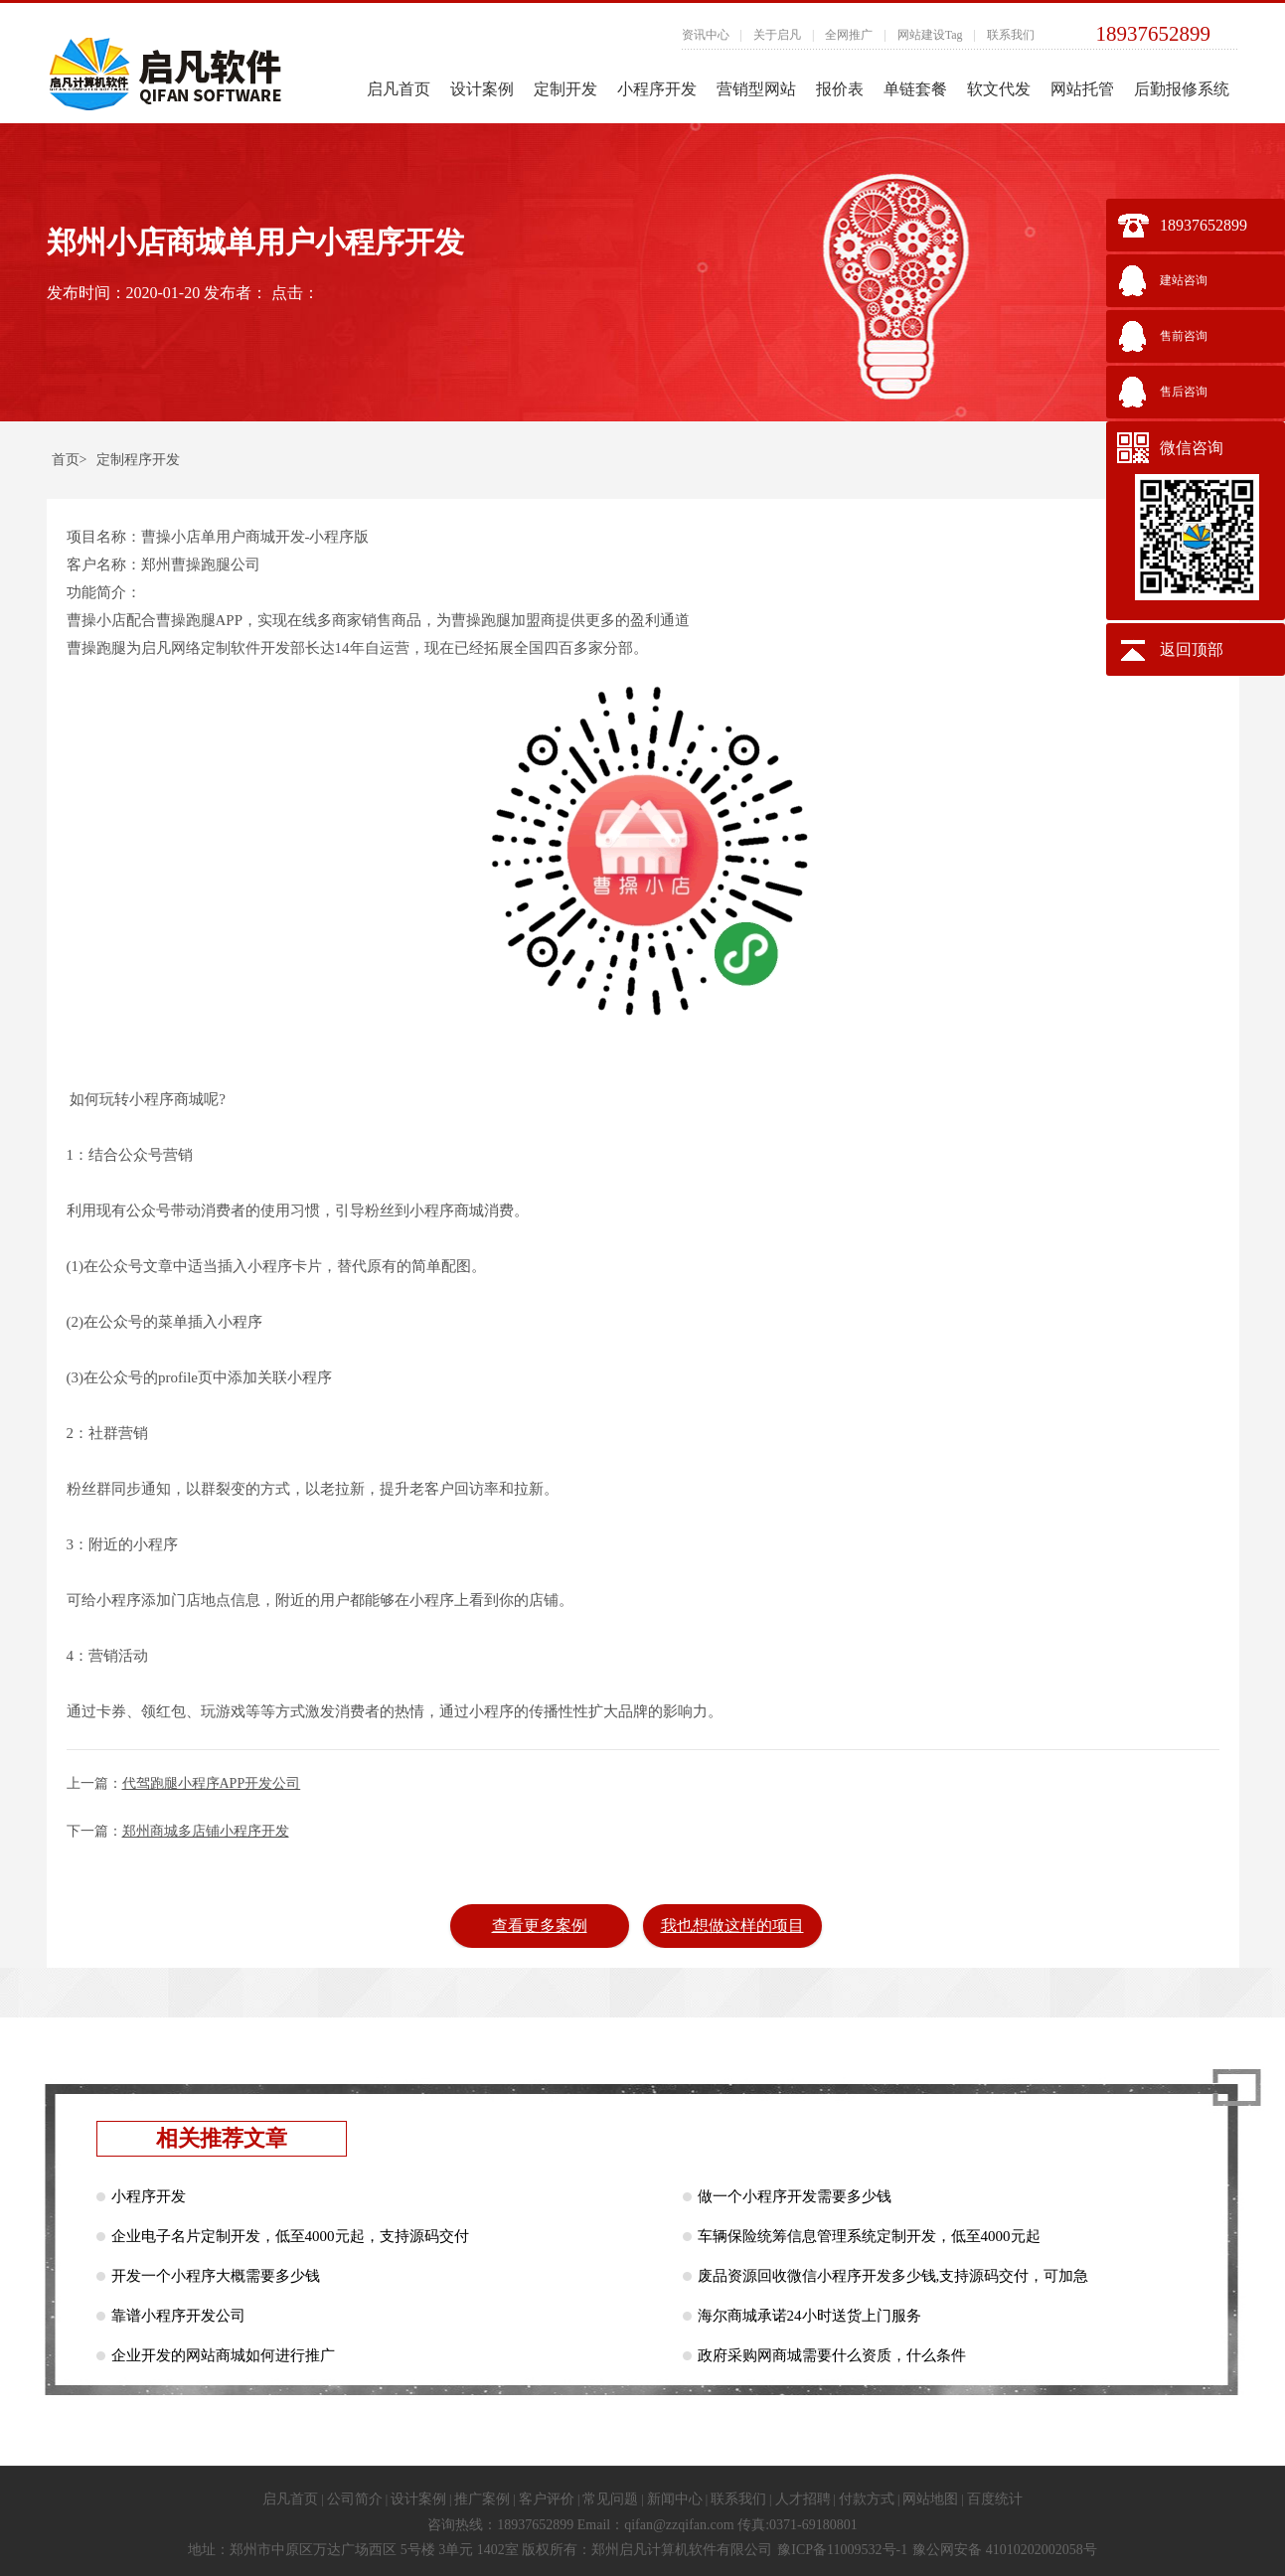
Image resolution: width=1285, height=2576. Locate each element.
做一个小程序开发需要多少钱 (794, 2196)
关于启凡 (777, 35)
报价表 (840, 88)
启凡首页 (398, 88)
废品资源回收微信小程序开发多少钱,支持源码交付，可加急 (893, 2276)
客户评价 (546, 2499)
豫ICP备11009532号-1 (842, 2549)
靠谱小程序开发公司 (178, 2316)
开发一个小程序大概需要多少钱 (215, 2276)
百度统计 (995, 2499)
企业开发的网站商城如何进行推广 (223, 2355)
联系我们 (1011, 35)
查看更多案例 (539, 1925)
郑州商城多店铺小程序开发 (205, 1831)
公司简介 (355, 2499)
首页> (69, 459)
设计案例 (482, 88)
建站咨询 (1183, 280)
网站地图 (930, 2499)
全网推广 (849, 35)
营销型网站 (756, 88)
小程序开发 (657, 88)
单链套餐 (915, 88)
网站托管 (1082, 88)
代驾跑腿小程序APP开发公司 (211, 1783)
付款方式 (866, 2499)
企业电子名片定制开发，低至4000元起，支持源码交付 (290, 2236)
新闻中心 (675, 2499)
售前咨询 (1183, 336)
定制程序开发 (138, 459)
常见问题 (610, 2499)
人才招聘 (803, 2499)
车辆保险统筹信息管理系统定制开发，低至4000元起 (869, 2236)
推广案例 (482, 2499)
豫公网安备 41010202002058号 (1004, 2549)
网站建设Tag (930, 35)
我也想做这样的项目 (732, 1925)
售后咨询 (1183, 392)
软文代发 (999, 88)
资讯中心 (705, 35)
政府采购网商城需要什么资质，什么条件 (832, 2355)
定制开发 (565, 88)
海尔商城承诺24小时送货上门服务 (809, 2316)
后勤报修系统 (1181, 88)
